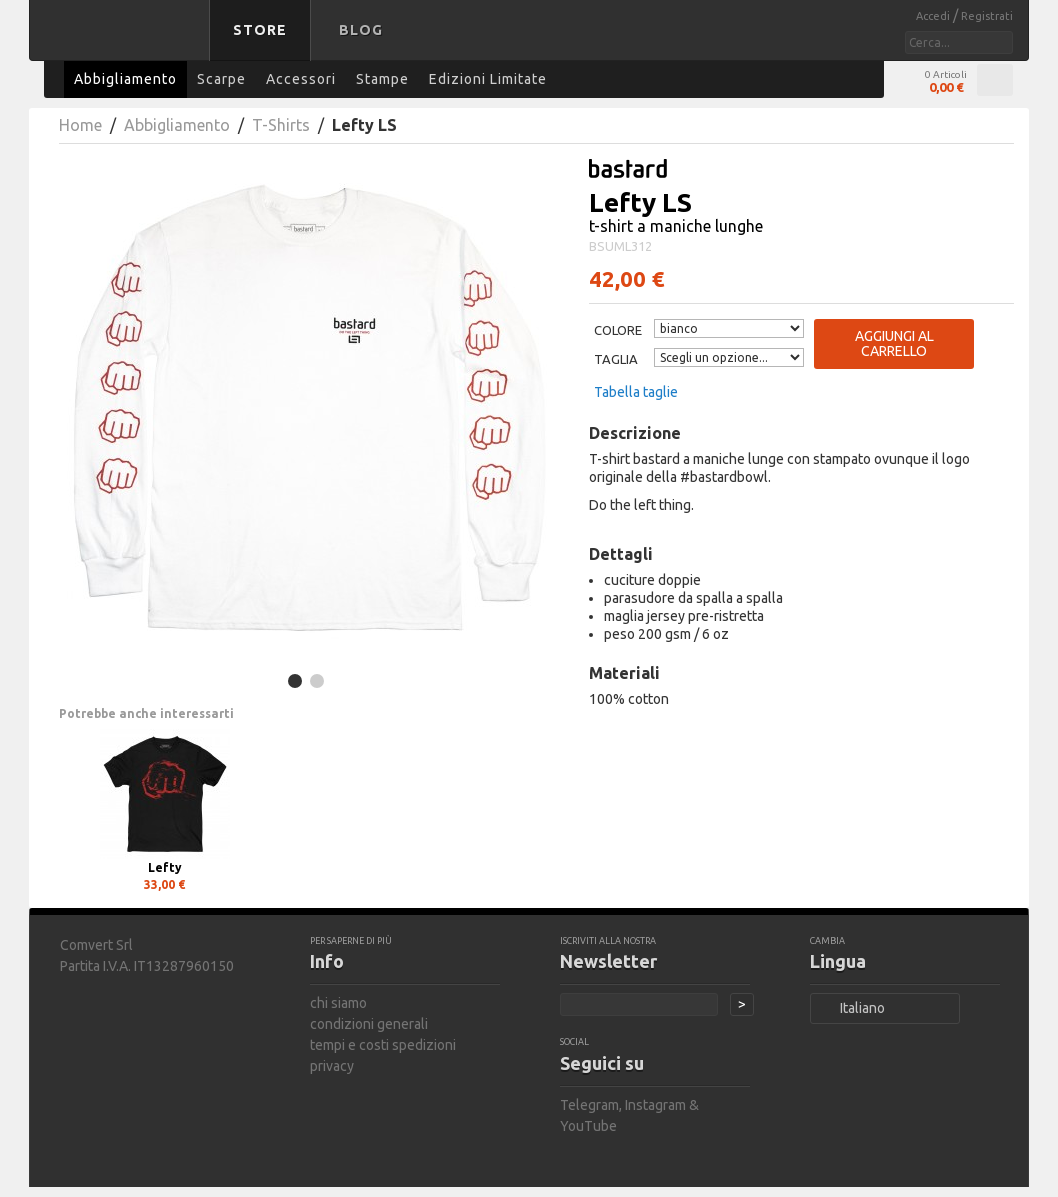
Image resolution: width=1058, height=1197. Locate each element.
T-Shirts (281, 125)
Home (80, 125)
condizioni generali (369, 1024)
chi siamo (338, 1003)
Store (260, 30)
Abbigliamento (177, 125)
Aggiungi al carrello (894, 343)
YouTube (588, 1126)
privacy (332, 1066)
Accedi (934, 16)
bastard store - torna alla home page (123, 43)
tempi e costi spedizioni (383, 1045)
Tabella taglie (636, 392)
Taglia (616, 359)
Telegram (589, 1105)
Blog (361, 30)
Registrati (987, 16)
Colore (618, 330)
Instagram (655, 1105)
